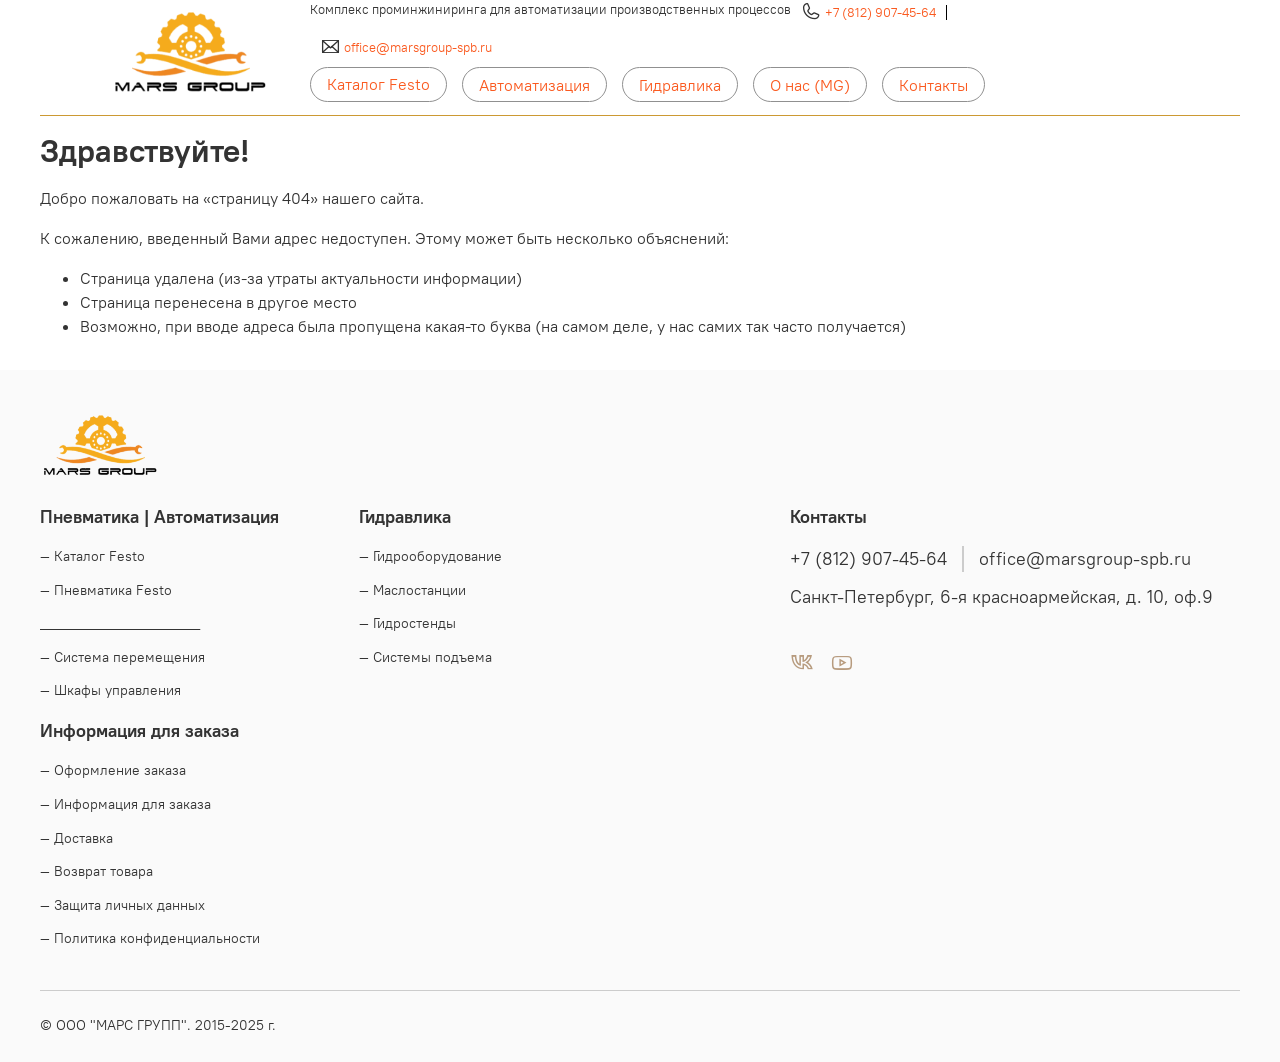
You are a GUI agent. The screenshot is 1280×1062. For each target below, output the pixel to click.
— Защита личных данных (122, 905)
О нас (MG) (810, 85)
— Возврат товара (96, 871)
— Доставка (76, 838)
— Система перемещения (122, 657)
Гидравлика (680, 85)
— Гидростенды (407, 623)
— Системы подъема (425, 657)
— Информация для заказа (125, 804)
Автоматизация (534, 85)
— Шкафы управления (110, 690)
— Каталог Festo (92, 556)
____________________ (120, 623)
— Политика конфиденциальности (150, 938)
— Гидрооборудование (430, 556)
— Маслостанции (412, 590)
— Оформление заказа (113, 770)
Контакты (933, 85)
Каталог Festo (378, 84)
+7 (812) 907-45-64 (880, 12)
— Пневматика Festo (106, 590)
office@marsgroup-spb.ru (418, 47)
